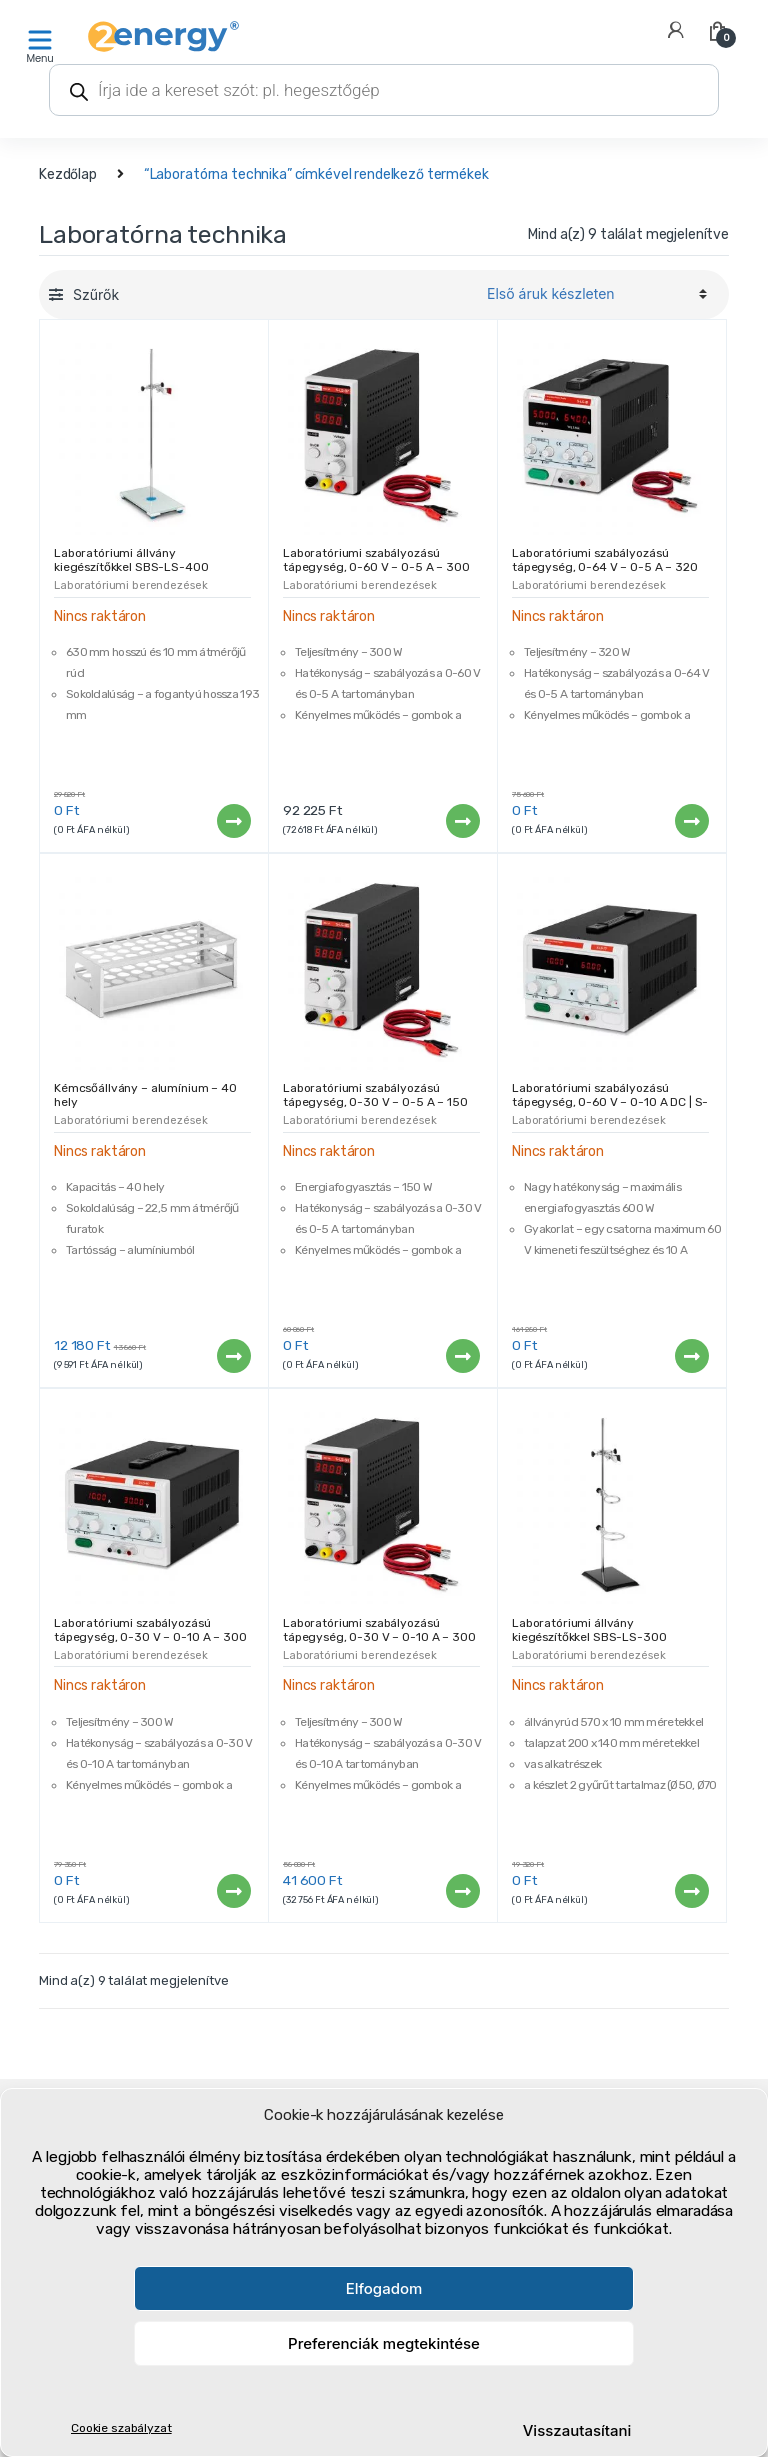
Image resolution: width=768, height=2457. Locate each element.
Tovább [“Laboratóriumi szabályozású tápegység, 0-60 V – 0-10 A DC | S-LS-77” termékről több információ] (691, 1356)
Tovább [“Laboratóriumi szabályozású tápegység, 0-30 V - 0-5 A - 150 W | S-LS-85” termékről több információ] (462, 1356)
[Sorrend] (594, 294)
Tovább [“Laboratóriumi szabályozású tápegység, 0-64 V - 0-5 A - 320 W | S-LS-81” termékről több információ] (691, 821)
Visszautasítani (577, 2430)
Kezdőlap (68, 174)
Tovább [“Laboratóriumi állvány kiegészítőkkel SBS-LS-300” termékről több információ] (691, 1891)
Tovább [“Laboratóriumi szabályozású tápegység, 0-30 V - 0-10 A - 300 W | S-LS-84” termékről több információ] (462, 1891)
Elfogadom (384, 2288)
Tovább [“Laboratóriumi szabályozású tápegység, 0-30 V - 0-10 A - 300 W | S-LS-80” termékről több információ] (233, 1891)
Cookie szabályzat (121, 2428)
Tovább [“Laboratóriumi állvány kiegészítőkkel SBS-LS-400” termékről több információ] (233, 821)
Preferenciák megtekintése (384, 2343)
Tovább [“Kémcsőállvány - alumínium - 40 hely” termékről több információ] (233, 1356)
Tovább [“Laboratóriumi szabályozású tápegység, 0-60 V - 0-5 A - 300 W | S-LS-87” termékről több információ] (462, 821)
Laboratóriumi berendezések (130, 585)
